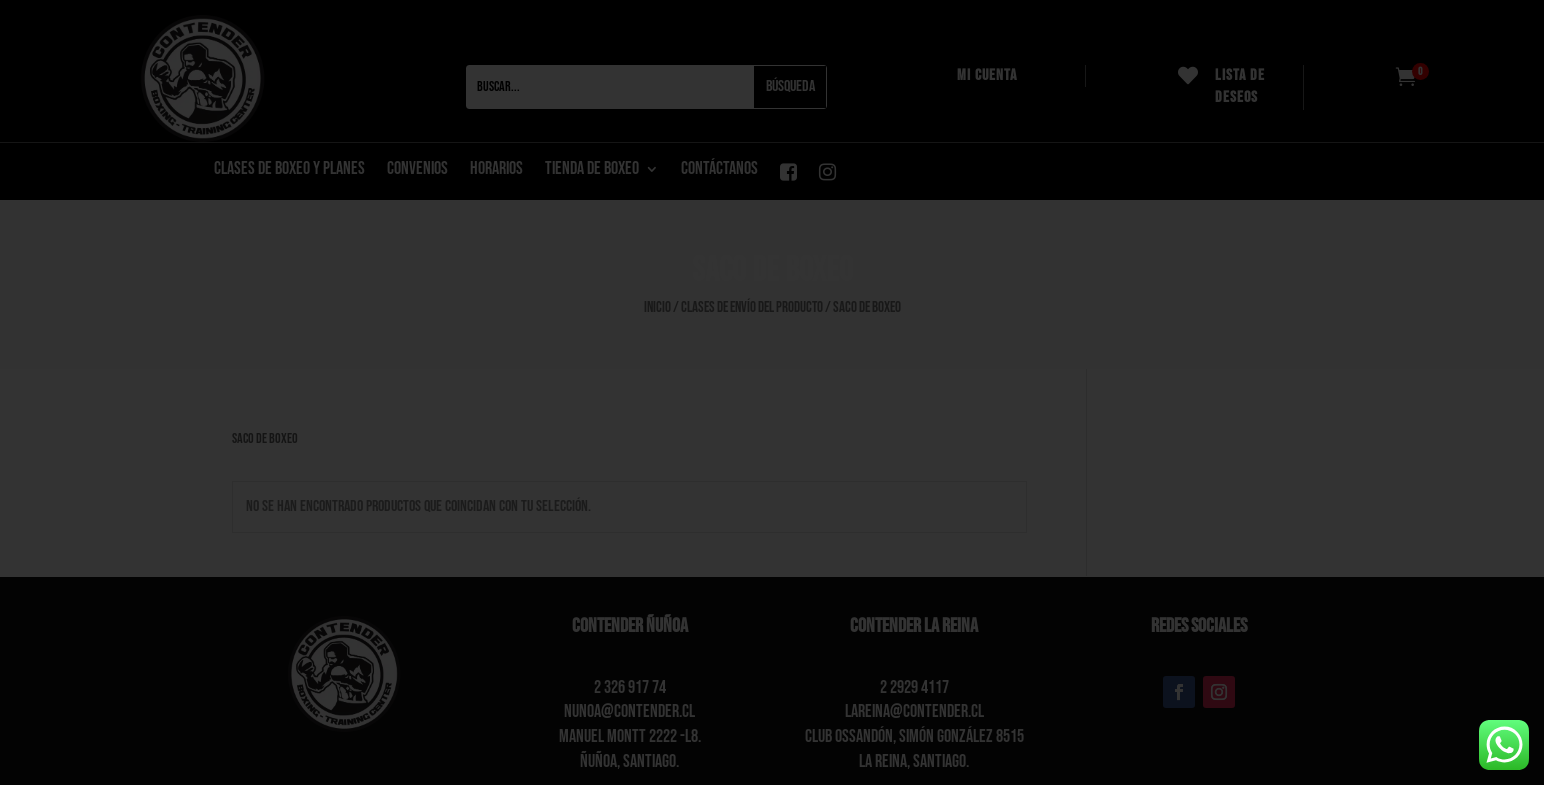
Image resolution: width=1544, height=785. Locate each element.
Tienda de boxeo (592, 170)
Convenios (417, 170)
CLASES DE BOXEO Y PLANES (289, 170)
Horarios (496, 170)
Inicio (657, 307)
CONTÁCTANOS (719, 170)
